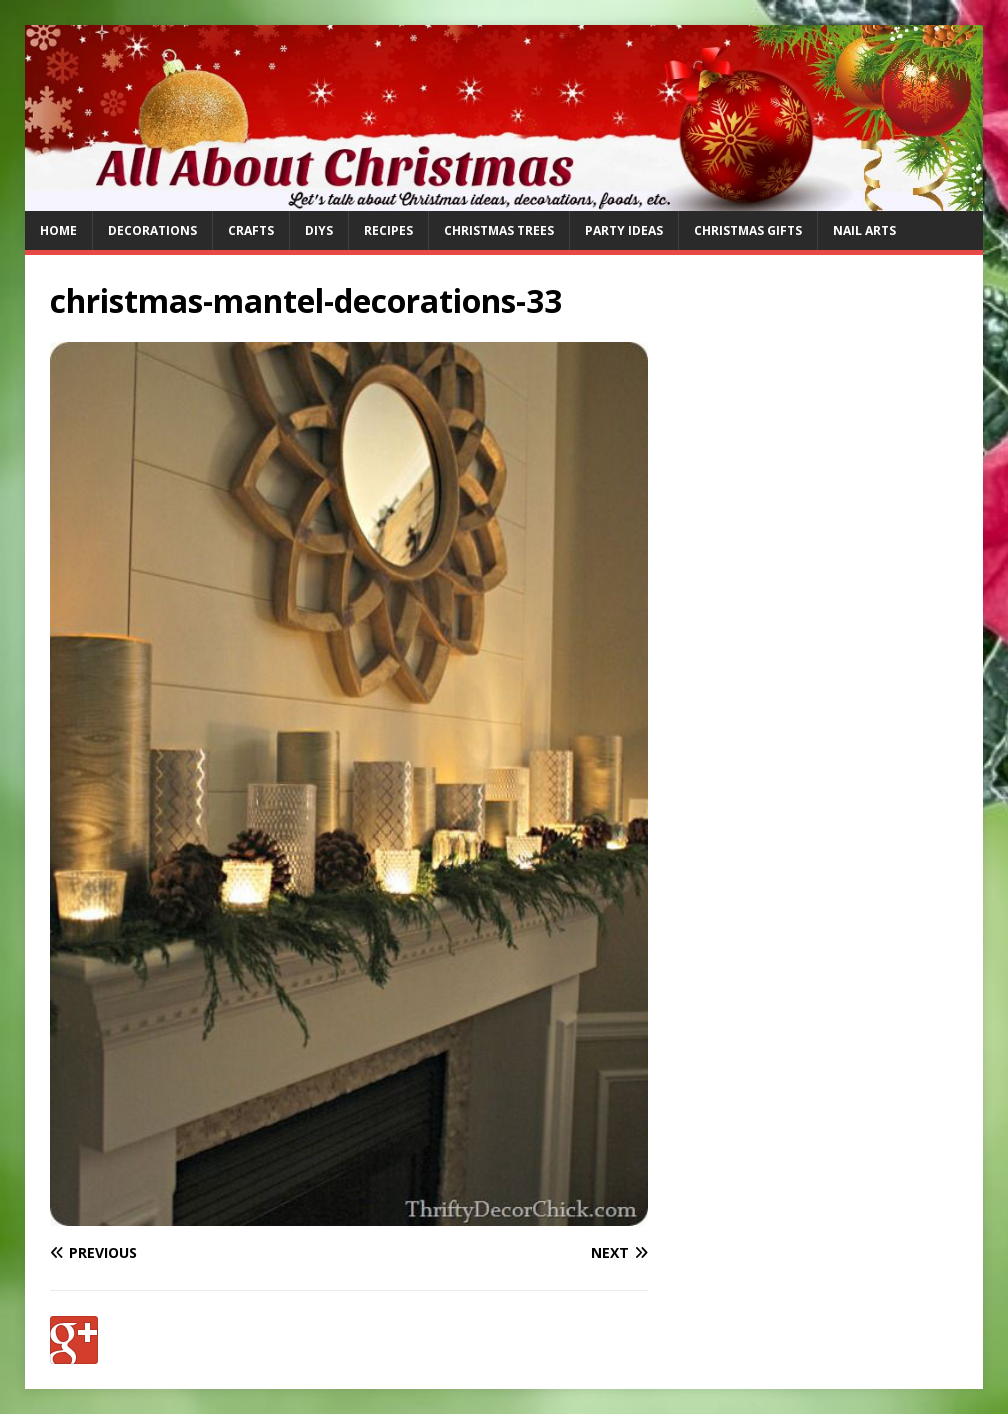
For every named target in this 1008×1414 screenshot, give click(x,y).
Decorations (152, 230)
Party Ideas (624, 230)
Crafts (251, 230)
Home (58, 230)
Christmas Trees (499, 230)
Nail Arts (864, 230)
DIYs (319, 230)
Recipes (388, 230)
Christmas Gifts (748, 230)
